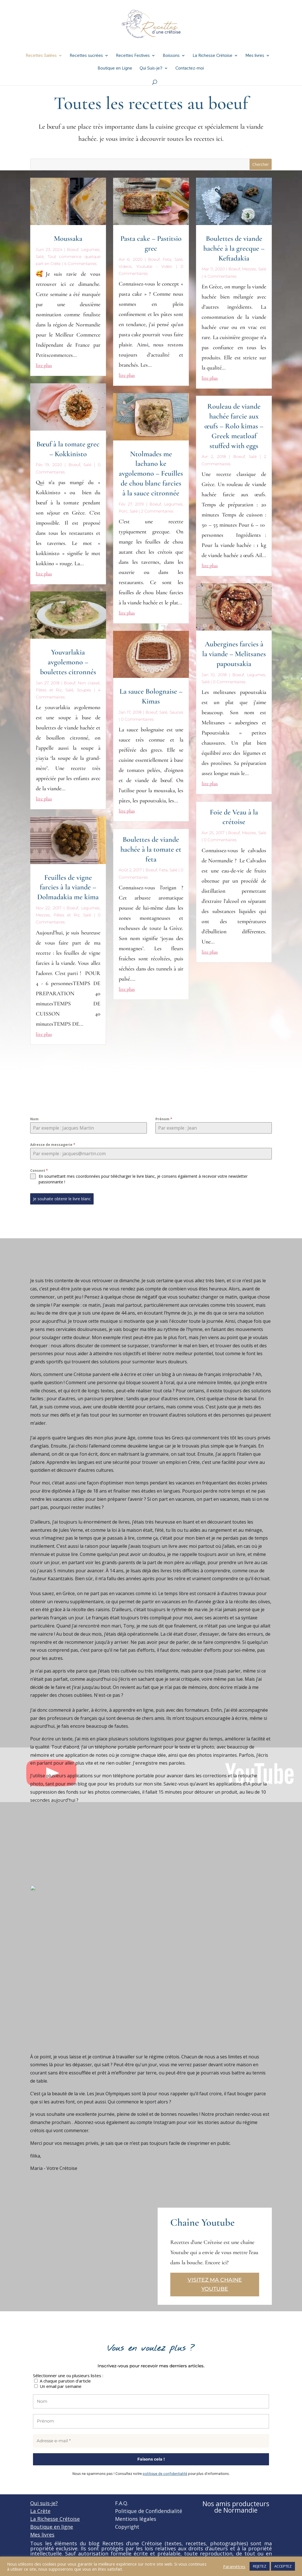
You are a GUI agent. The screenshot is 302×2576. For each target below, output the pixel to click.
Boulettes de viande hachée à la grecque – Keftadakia (233, 248)
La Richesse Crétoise (212, 56)
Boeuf (72, 249)
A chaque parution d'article (62, 2380)
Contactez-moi (189, 68)
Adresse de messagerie (52, 1144)
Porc (123, 511)
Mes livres (254, 56)
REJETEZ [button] (259, 2566)
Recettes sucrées (86, 56)
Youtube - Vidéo (154, 266)
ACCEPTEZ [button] (283, 2566)
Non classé (89, 682)
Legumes (90, 249)
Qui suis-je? (44, 2503)
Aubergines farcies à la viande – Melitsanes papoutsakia (234, 654)
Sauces (176, 712)
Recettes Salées (41, 56)
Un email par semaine (57, 2386)
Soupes (84, 690)
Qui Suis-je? (151, 68)
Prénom (163, 1119)
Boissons (171, 56)
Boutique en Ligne (115, 68)
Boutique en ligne (51, 2526)
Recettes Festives (133, 56)
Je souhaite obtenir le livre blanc (62, 1198)
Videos (125, 266)
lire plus (44, 365)
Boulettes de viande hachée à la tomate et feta (150, 849)
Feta (167, 259)
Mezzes (43, 915)
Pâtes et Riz (49, 690)
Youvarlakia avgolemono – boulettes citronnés (68, 662)
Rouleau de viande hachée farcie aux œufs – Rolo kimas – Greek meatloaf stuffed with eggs (233, 426)
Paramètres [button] (234, 2566)
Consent (39, 1170)
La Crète (40, 2511)
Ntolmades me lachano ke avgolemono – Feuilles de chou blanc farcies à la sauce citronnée (151, 473)
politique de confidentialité (165, 2474)
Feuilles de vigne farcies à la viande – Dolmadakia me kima (68, 887)
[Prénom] (151, 2421)
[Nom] (151, 2401)
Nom (34, 1119)
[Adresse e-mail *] (151, 2441)
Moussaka (68, 238)
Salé (40, 256)
